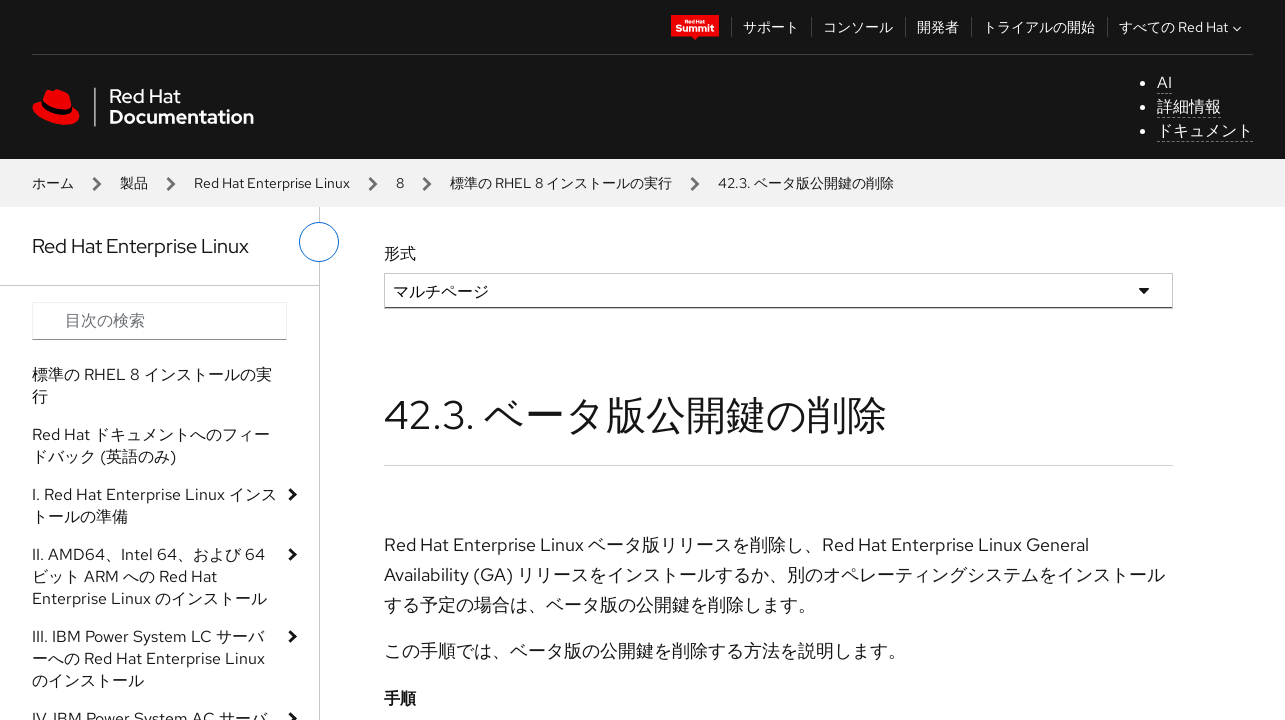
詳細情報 (1189, 106)
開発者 (938, 27)
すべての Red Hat (1182, 27)
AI (1164, 82)
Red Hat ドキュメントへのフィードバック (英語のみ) (151, 445)
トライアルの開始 (1039, 27)
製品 (134, 183)
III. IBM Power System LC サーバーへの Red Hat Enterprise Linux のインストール (148, 658)
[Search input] (159, 321)
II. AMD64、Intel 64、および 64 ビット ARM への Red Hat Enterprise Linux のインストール (149, 576)
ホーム (53, 183)
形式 (400, 253)
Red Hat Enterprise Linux (272, 183)
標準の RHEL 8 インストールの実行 (561, 183)
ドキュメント (1205, 130)
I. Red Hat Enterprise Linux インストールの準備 (154, 505)
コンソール (858, 27)
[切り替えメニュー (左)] (319, 242)
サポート (771, 27)
